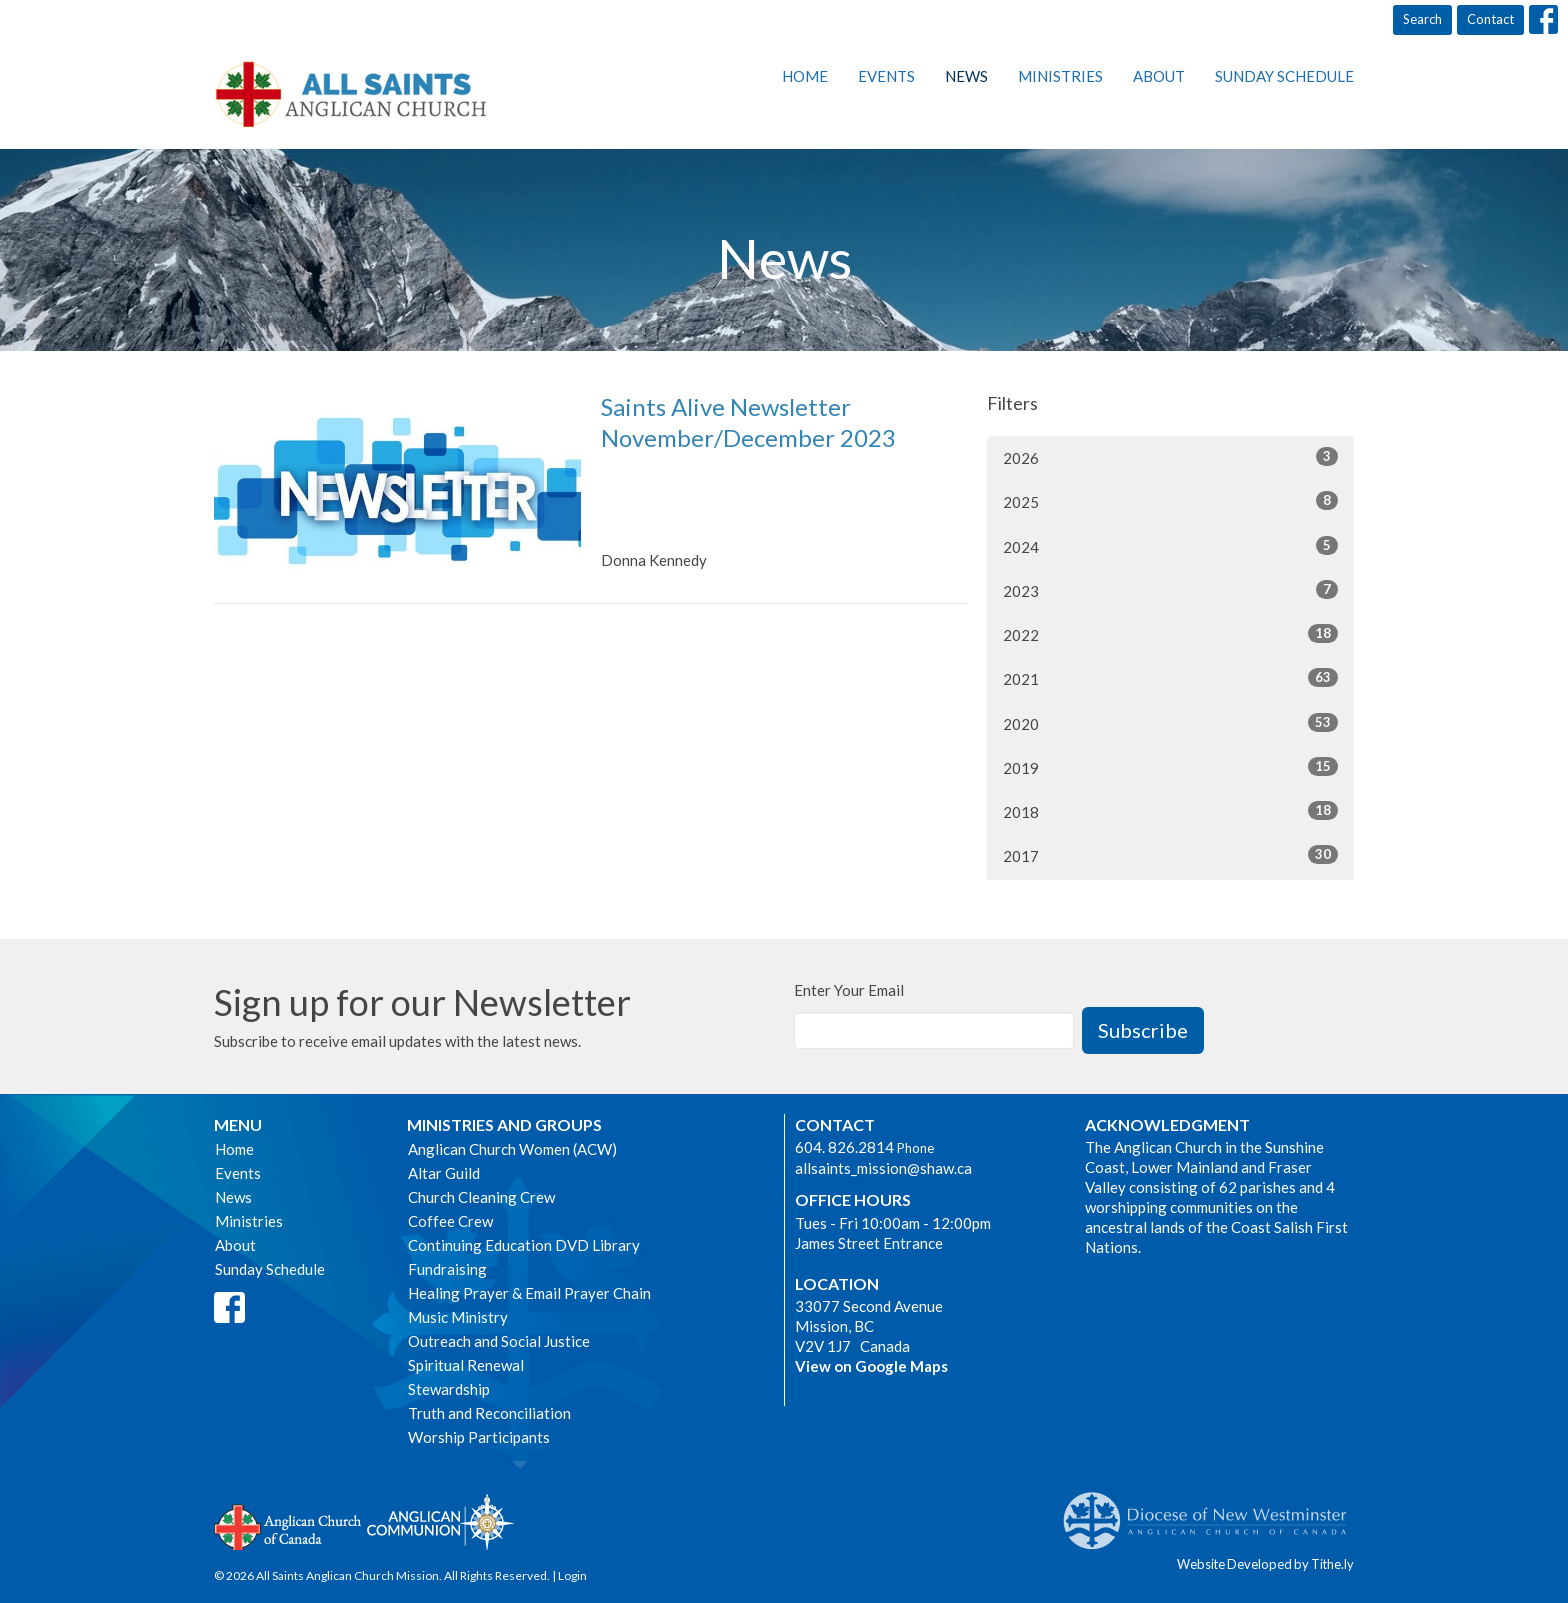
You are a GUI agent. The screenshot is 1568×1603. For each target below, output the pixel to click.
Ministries (1060, 76)
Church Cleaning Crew (481, 1197)
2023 (1170, 590)
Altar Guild (444, 1173)
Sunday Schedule (1284, 76)
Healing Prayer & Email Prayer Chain (529, 1293)
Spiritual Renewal (466, 1365)
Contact (1490, 19)
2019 (1170, 767)
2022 (1170, 634)
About (1159, 76)
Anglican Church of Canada (288, 1525)
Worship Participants (479, 1437)
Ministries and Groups (504, 1124)
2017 (1170, 855)
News (966, 76)
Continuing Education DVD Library (524, 1245)
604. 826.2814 (844, 1147)
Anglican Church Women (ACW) (512, 1149)
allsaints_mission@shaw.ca (883, 1168)
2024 (1170, 546)
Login (572, 1575)
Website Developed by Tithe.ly (1265, 1564)
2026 (1170, 457)
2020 (1170, 723)
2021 (1170, 678)
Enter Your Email (849, 990)
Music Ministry (458, 1317)
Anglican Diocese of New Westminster (1212, 1511)
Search (1422, 19)
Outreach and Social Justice (499, 1341)
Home (805, 76)
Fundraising (447, 1269)
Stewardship (449, 1389)
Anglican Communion (440, 1521)
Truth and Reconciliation (489, 1413)
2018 (1170, 811)
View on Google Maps (871, 1366)
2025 (1170, 501)
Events (886, 76)
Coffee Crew (450, 1221)
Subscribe (1143, 1030)
